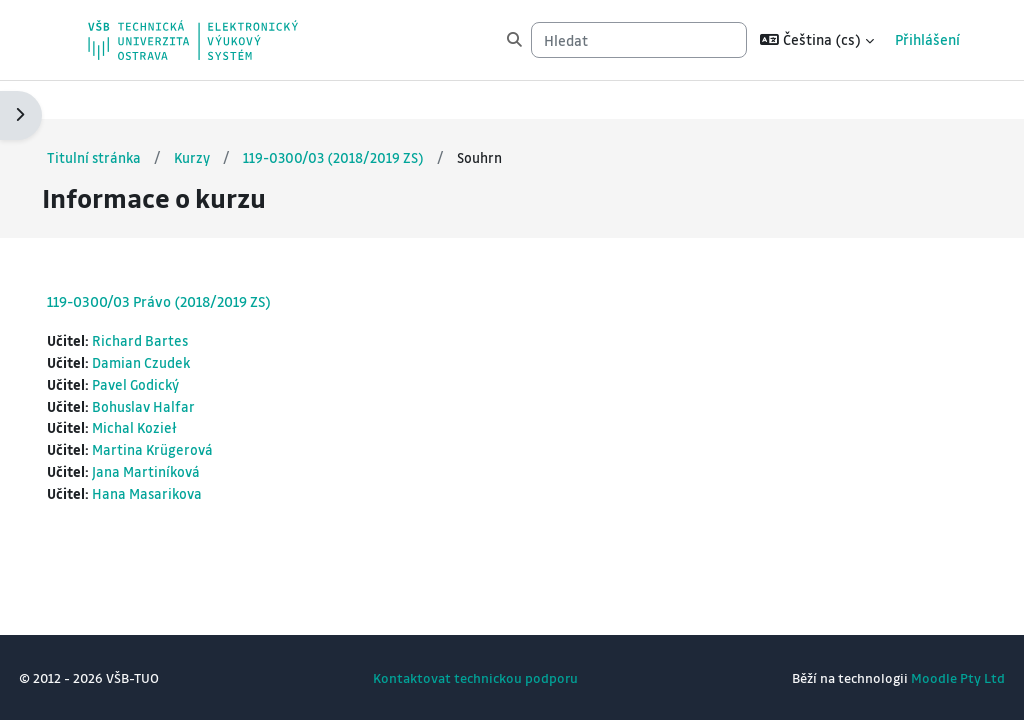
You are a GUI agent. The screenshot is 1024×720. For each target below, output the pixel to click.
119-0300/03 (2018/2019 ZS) (382, 118)
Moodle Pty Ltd (913, 677)
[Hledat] (639, 40)
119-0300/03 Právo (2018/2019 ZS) (204, 263)
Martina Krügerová (200, 414)
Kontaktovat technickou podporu (475, 677)
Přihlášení (927, 39)
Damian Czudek (188, 324)
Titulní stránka (140, 118)
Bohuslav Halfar (190, 369)
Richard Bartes (186, 302)
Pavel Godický (183, 347)
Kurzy (239, 118)
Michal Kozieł (181, 391)
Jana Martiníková (193, 436)
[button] (817, 40)
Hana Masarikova (195, 459)
